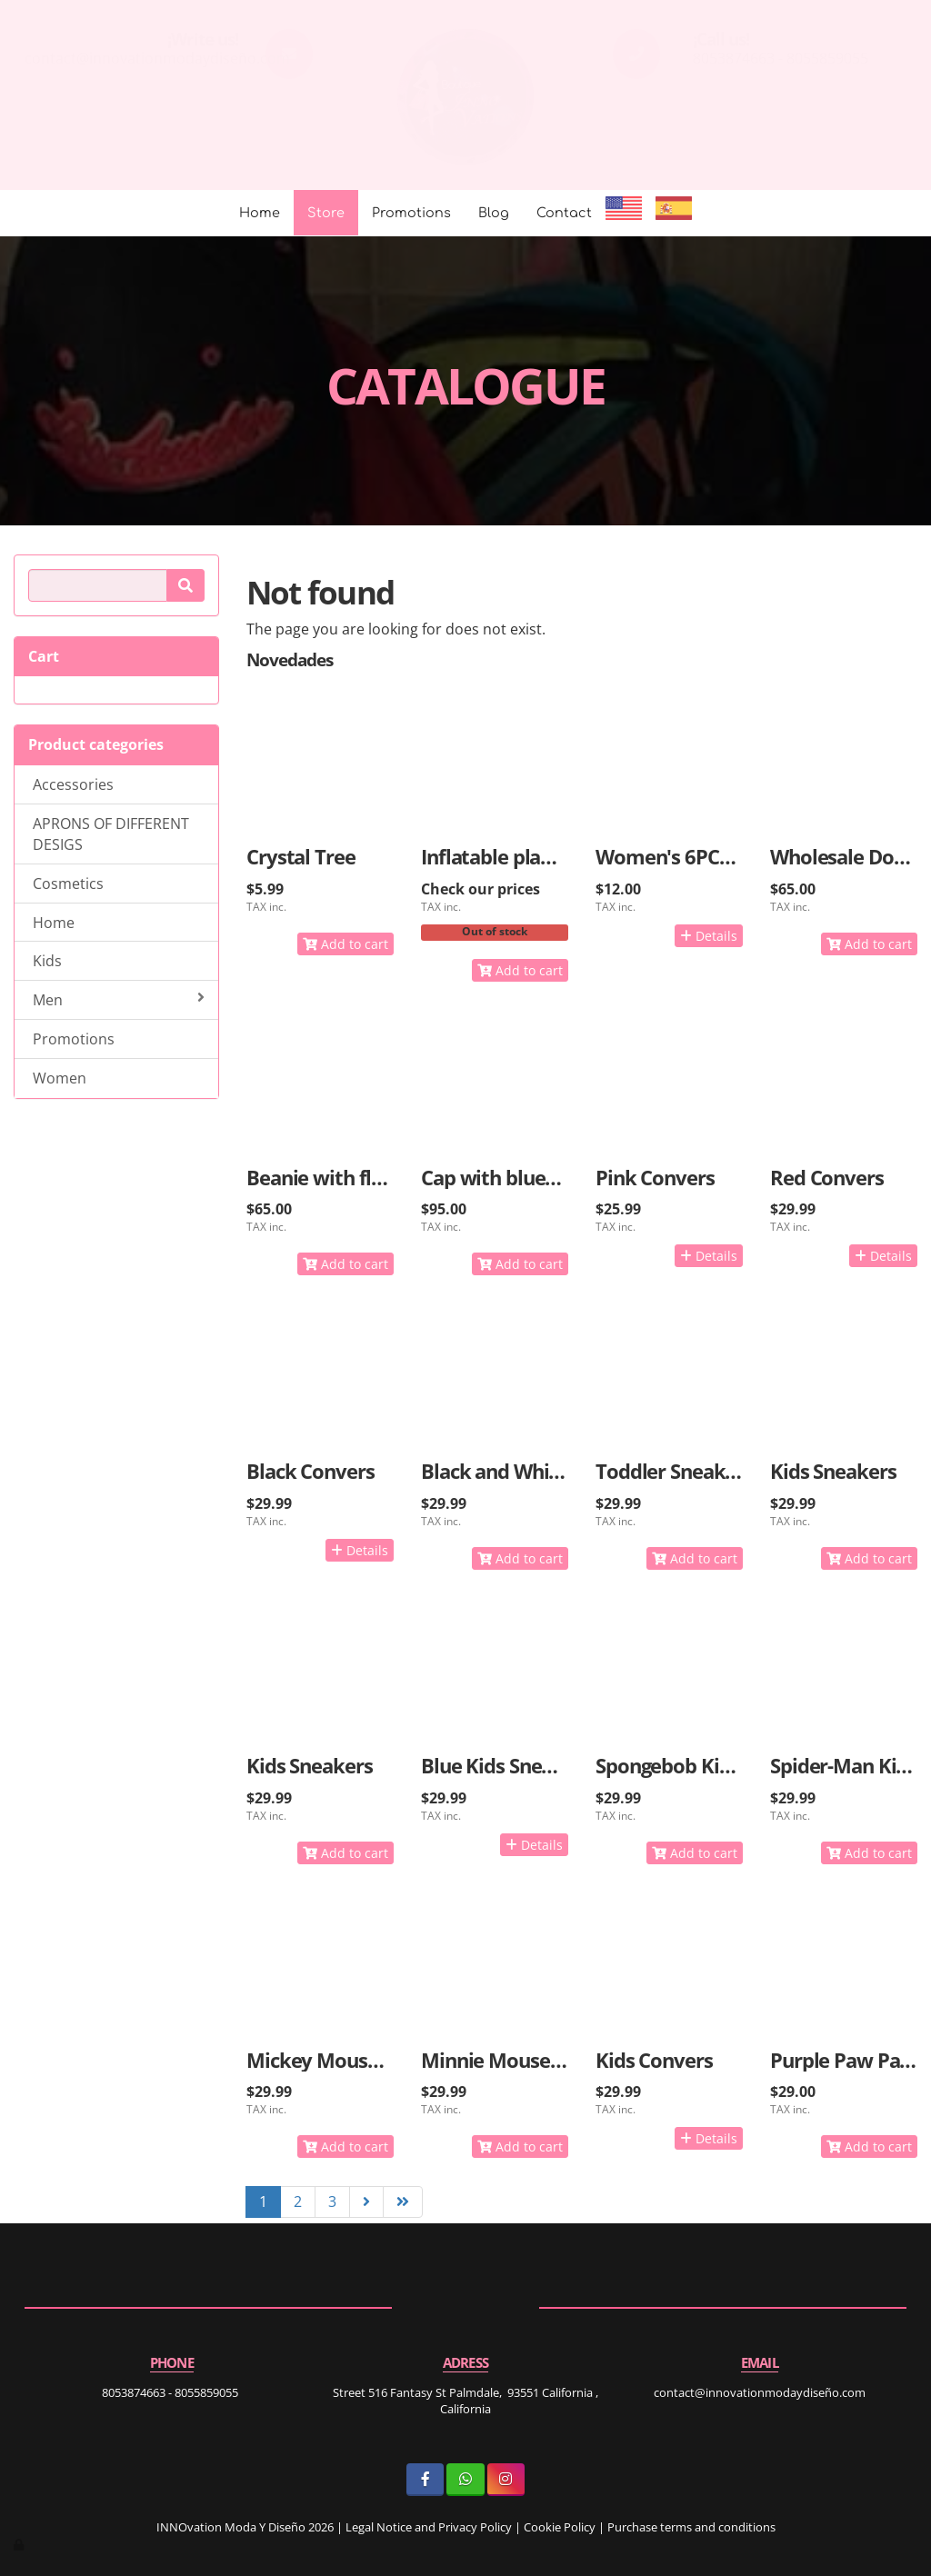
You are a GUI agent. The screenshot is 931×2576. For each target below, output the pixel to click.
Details (708, 935)
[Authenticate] (20, 2544)
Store (326, 212)
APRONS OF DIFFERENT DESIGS (111, 834)
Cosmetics (68, 884)
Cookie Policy (560, 2527)
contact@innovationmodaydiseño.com (157, 58)
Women (59, 1078)
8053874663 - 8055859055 (780, 58)
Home (259, 212)
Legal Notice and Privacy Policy (428, 2527)
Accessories (73, 784)
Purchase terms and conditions (691, 2527)
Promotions (411, 212)
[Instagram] (506, 2479)
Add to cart (345, 944)
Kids (47, 961)
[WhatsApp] (465, 2479)
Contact (564, 212)
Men (119, 1000)
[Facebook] (425, 2479)
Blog (493, 212)
